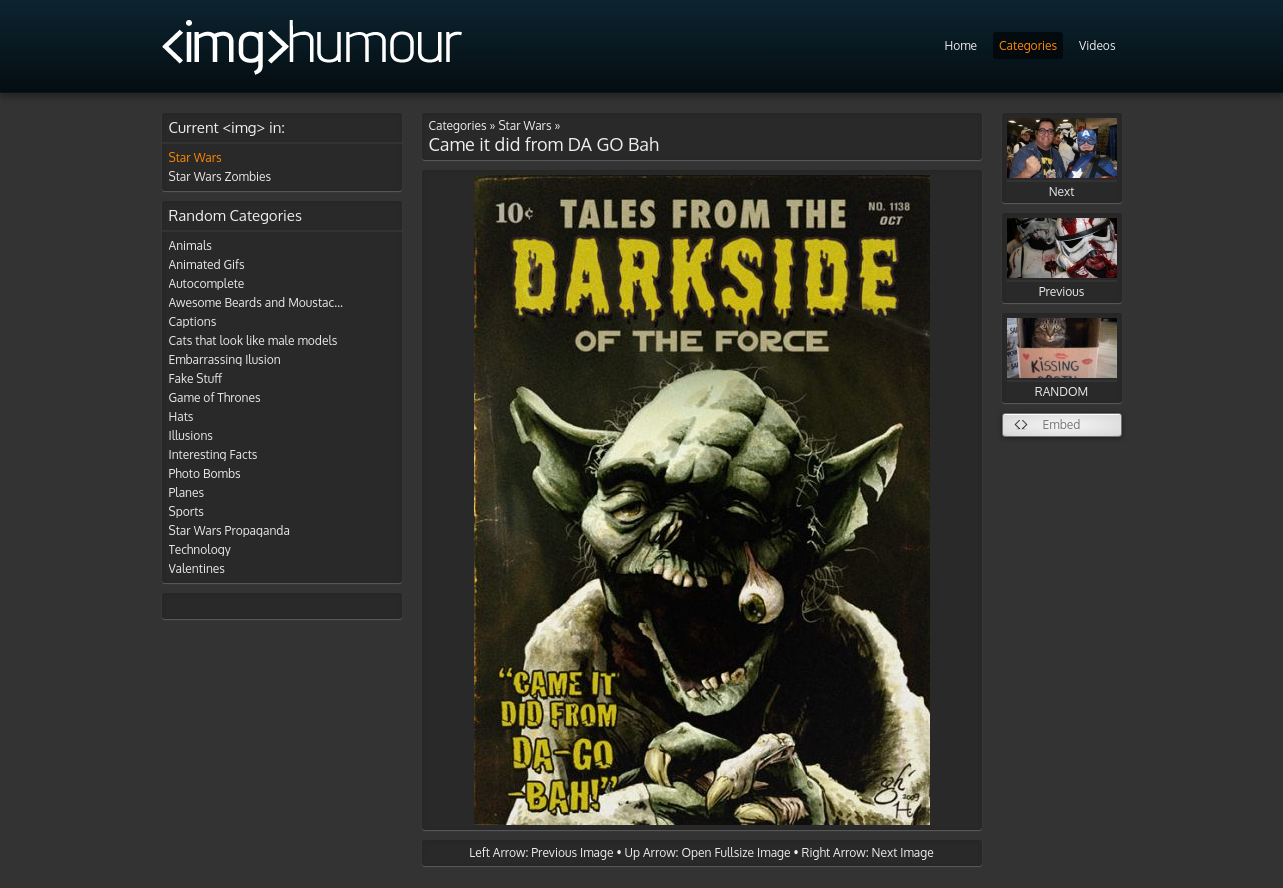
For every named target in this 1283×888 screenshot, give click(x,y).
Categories (1028, 45)
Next (1062, 158)
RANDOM (1062, 358)
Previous (1062, 258)
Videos (1097, 45)
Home (960, 45)
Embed (1062, 424)
